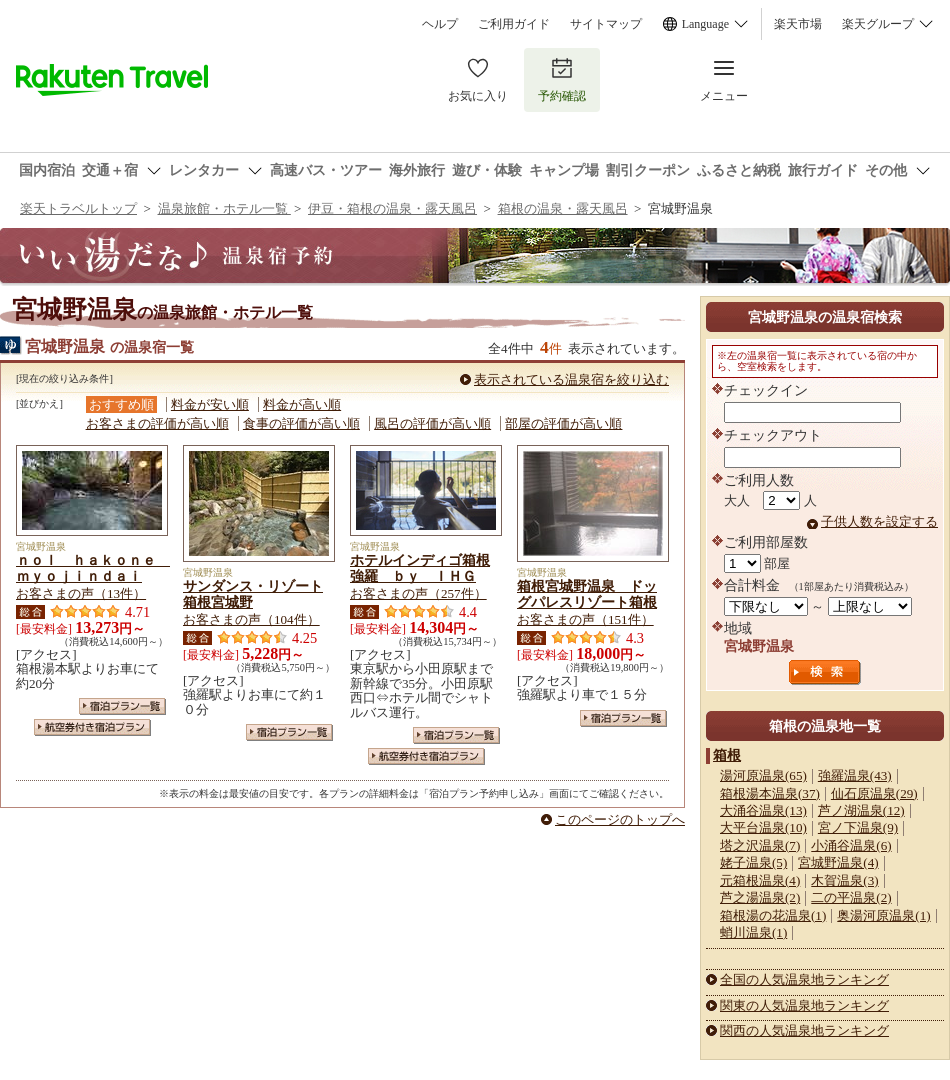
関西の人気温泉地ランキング (804, 1030)
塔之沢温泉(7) (760, 845)
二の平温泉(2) (851, 897)
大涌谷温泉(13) (763, 810)
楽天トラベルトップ (78, 208)
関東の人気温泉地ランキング (804, 1005)
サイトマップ (606, 24)
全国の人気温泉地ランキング (804, 979)
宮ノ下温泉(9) (858, 827)
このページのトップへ (620, 819)
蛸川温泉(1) (753, 932)
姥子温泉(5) (753, 862)
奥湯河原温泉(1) (883, 915)
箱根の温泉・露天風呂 (563, 208)
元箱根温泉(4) (760, 880)
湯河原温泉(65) (763, 775)
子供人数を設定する (879, 521)
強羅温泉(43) (855, 775)
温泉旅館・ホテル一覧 (224, 208)
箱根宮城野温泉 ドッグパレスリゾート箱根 (587, 594)
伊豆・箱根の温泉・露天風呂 (392, 208)
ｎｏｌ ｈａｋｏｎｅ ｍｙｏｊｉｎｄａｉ (93, 568)
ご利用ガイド (514, 24)
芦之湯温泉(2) (760, 897)
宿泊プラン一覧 (122, 706)
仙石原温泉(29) (874, 793)
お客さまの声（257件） (418, 593)
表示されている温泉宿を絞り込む (571, 379)
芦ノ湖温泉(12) (861, 810)
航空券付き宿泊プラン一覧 (92, 727)
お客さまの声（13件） (81, 593)
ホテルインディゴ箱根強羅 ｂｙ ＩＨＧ (420, 568)
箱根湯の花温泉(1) (773, 915)
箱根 (727, 755)
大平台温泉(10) (763, 827)
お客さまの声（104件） (251, 619)
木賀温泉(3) (844, 880)
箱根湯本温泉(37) (770, 793)
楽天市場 (798, 24)
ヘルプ (440, 24)
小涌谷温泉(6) (851, 845)
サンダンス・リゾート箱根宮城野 (253, 594)
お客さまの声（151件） (585, 619)
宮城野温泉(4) (838, 862)
